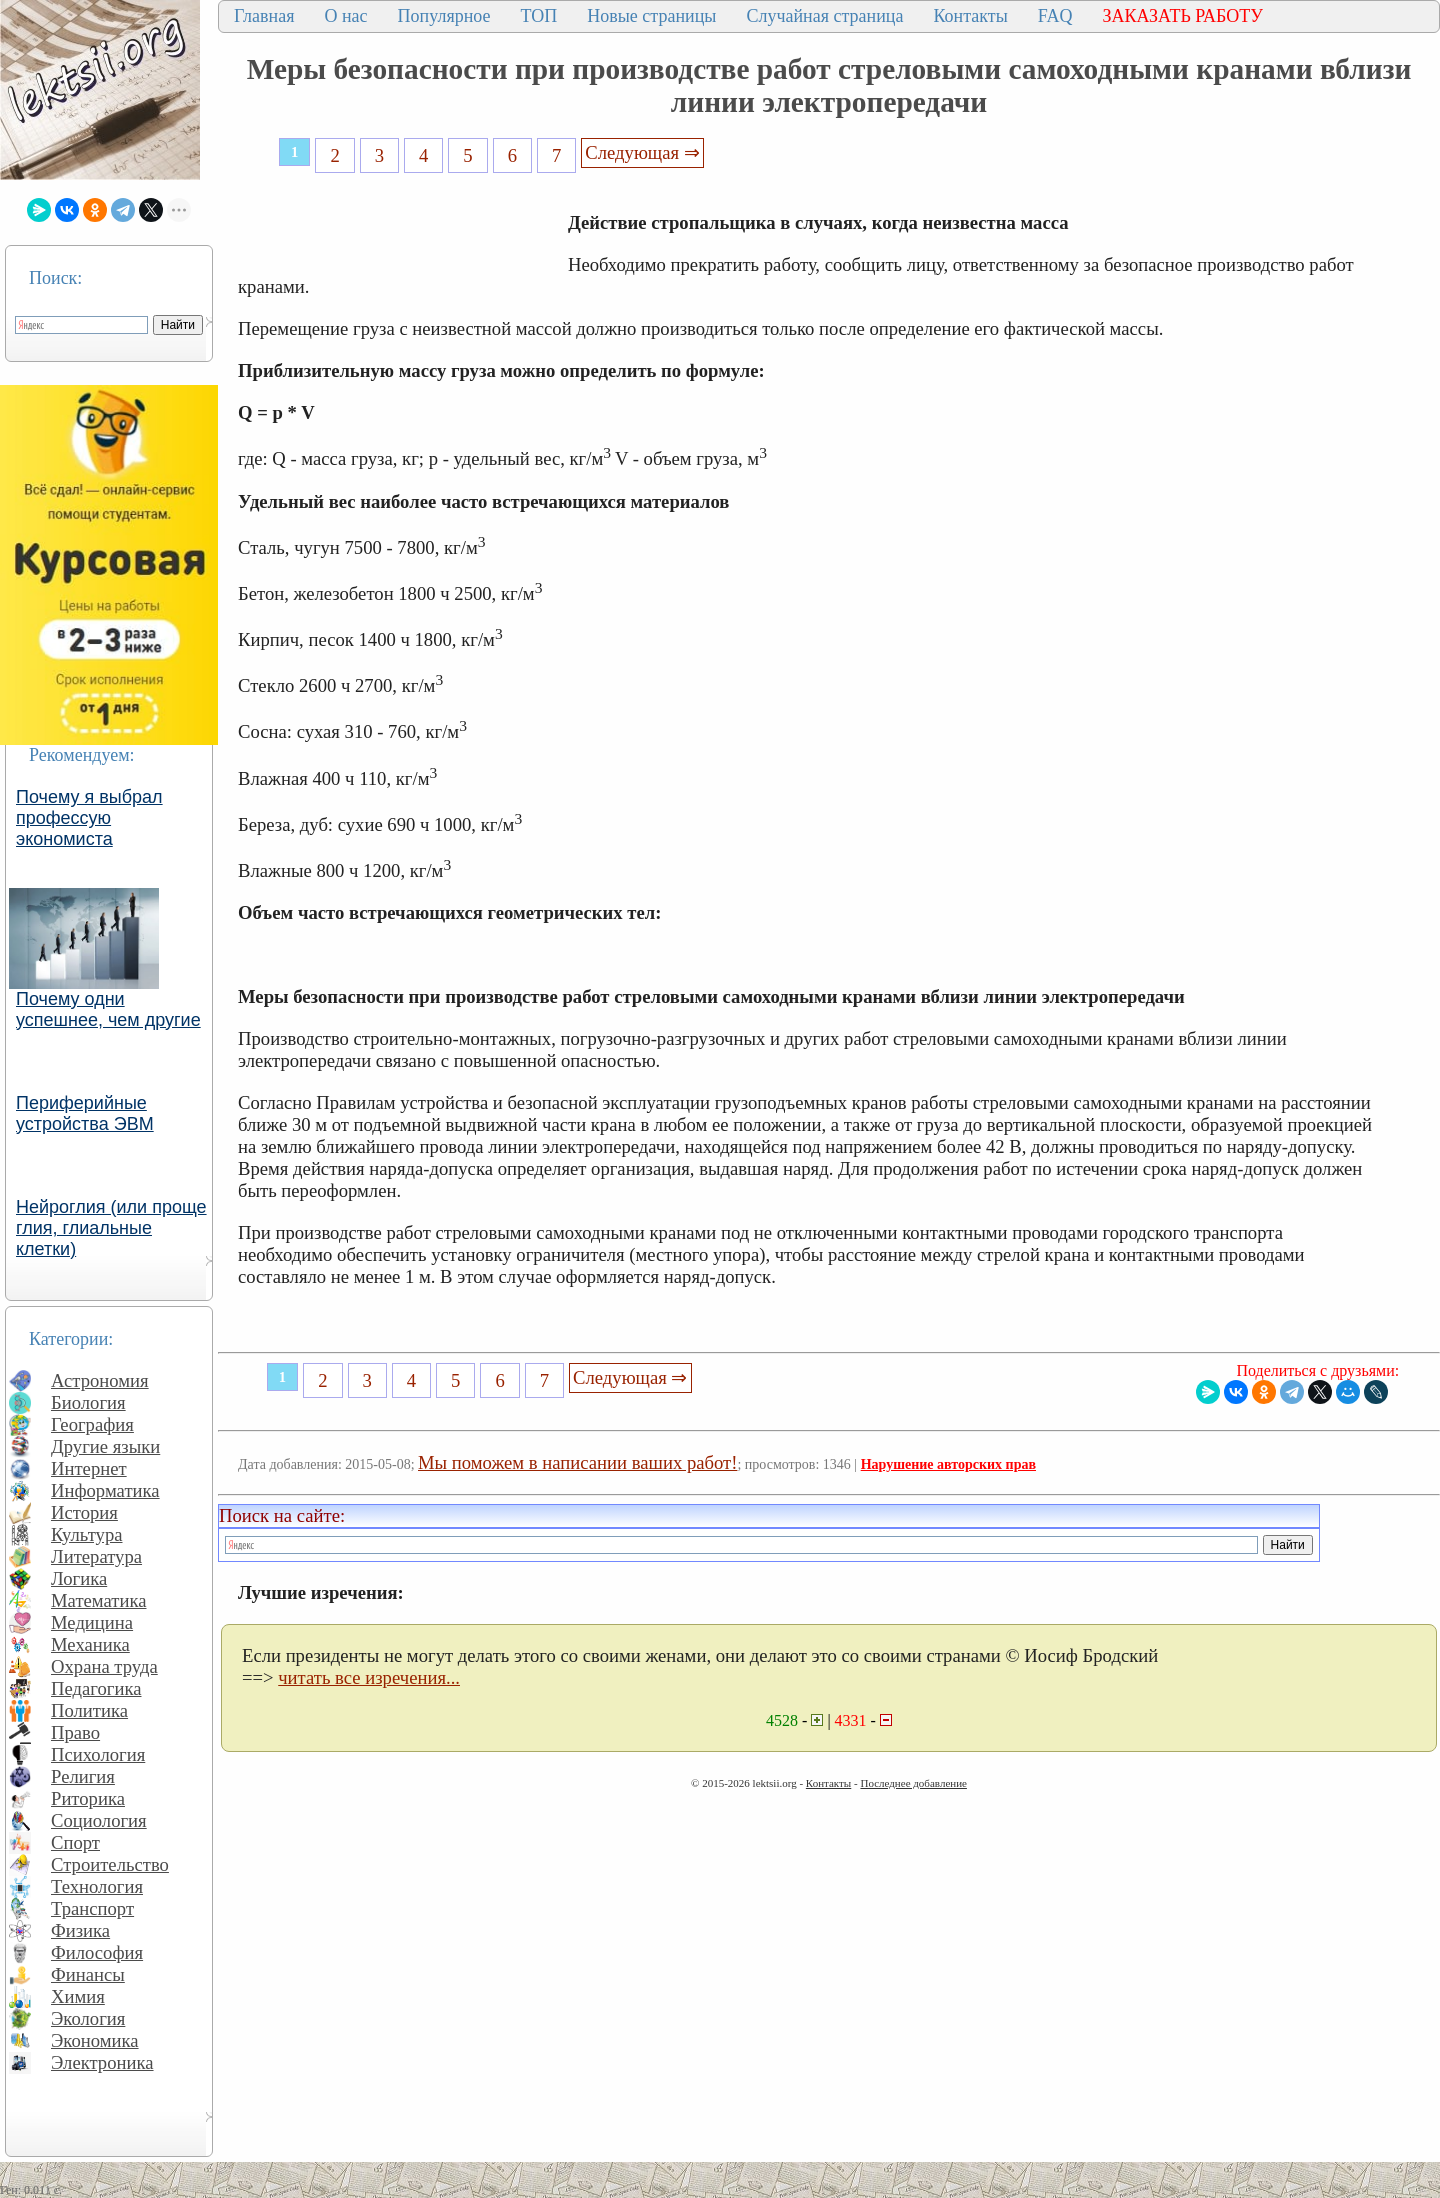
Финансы (88, 1974)
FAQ (1055, 16)
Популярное (444, 16)
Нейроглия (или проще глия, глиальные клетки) (111, 1228)
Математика (99, 1600)
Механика (90, 1644)
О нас (345, 16)
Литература (96, 1556)
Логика (79, 1578)
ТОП (539, 16)
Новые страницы (651, 16)
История (84, 1512)
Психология (98, 1754)
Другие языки (105, 1446)
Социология (99, 1820)
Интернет (89, 1468)
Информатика (105, 1490)
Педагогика (96, 1688)
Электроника (102, 2062)
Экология (88, 2018)
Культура (87, 1534)
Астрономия (100, 1380)
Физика (80, 1930)
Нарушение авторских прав (948, 1464)
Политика (89, 1710)
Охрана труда (104, 1666)
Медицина (92, 1622)
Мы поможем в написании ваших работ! (577, 1462)
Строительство (110, 1864)
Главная (264, 16)
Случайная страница (824, 16)
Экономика (95, 2040)
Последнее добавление (913, 1783)
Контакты (970, 16)
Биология (88, 1402)
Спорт (75, 1842)
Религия (83, 1776)
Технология (97, 1886)
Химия (78, 1996)
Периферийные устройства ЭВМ (85, 1113)
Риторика (88, 1798)
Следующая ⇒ (642, 152)
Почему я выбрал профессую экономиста (89, 818)
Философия (97, 1952)
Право (75, 1732)
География (92, 1424)
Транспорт (92, 1908)
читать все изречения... (369, 1677)
